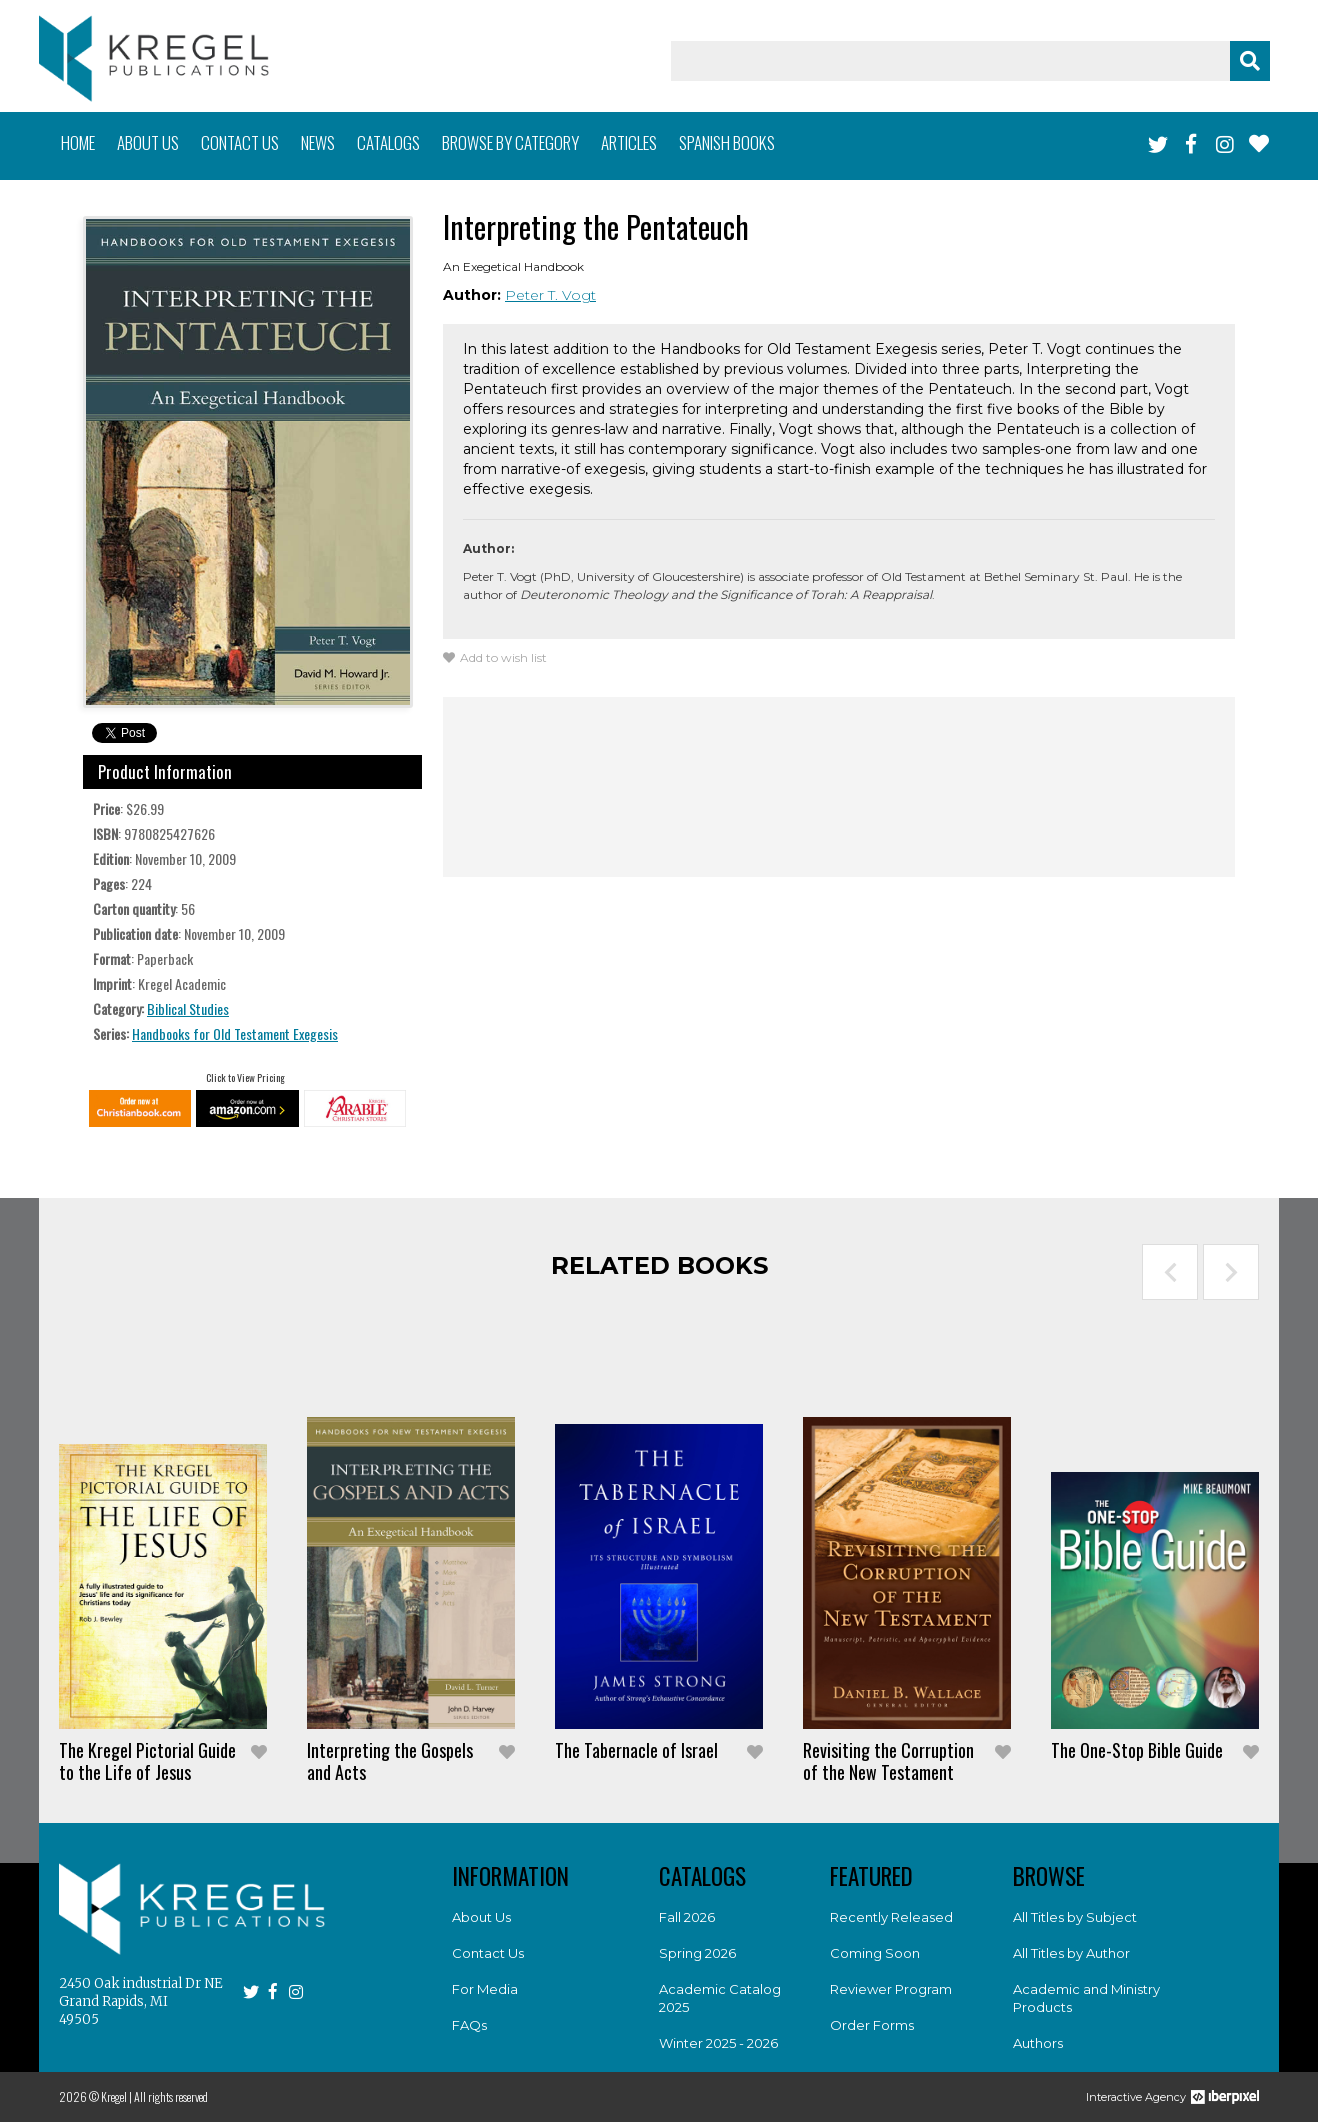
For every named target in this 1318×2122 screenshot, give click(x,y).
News (318, 142)
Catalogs (388, 142)
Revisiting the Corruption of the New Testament (888, 1761)
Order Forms (872, 2025)
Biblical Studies (188, 1008)
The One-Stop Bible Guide (1137, 1750)
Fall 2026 (687, 1917)
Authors (1038, 2043)
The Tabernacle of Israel (636, 1750)
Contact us (240, 142)
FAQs (469, 2025)
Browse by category (510, 142)
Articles (629, 142)
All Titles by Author (1071, 1953)
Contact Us (488, 1953)
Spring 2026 (697, 1953)
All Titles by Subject (1075, 1917)
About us (148, 142)
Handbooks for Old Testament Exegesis (235, 1033)
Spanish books (727, 142)
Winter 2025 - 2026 (718, 2043)
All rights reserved (171, 2096)
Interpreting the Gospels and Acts (390, 1761)
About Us (481, 1917)
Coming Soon (875, 1953)
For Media (485, 1989)
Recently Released (891, 1917)
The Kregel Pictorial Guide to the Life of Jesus (147, 1761)
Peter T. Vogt (550, 295)
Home (78, 142)
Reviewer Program (891, 1989)
